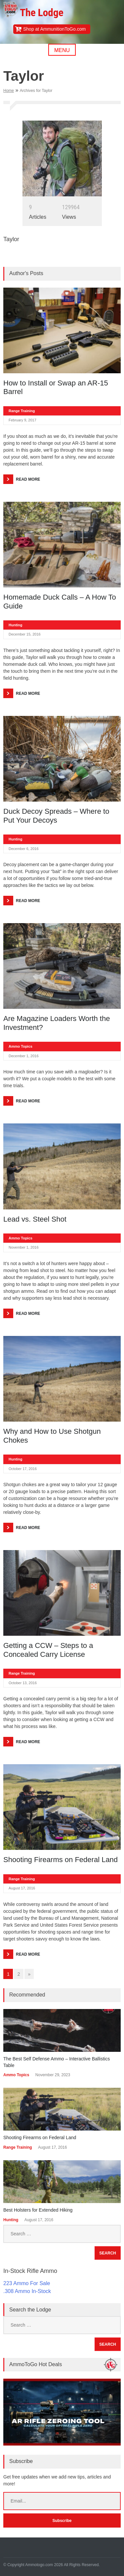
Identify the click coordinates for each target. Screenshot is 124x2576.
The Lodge (41, 12)
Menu (62, 50)
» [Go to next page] (29, 1974)
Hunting (15, 625)
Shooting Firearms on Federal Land (60, 1859)
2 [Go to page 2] (19, 1974)
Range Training (22, 411)
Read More (28, 479)
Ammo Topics (20, 1046)
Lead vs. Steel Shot (34, 1219)
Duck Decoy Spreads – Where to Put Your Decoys (56, 815)
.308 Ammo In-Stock (27, 2291)
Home (8, 90)
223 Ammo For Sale (26, 2283)
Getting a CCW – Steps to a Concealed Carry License (48, 1649)
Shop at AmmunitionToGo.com (54, 29)
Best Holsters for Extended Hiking (37, 2210)
